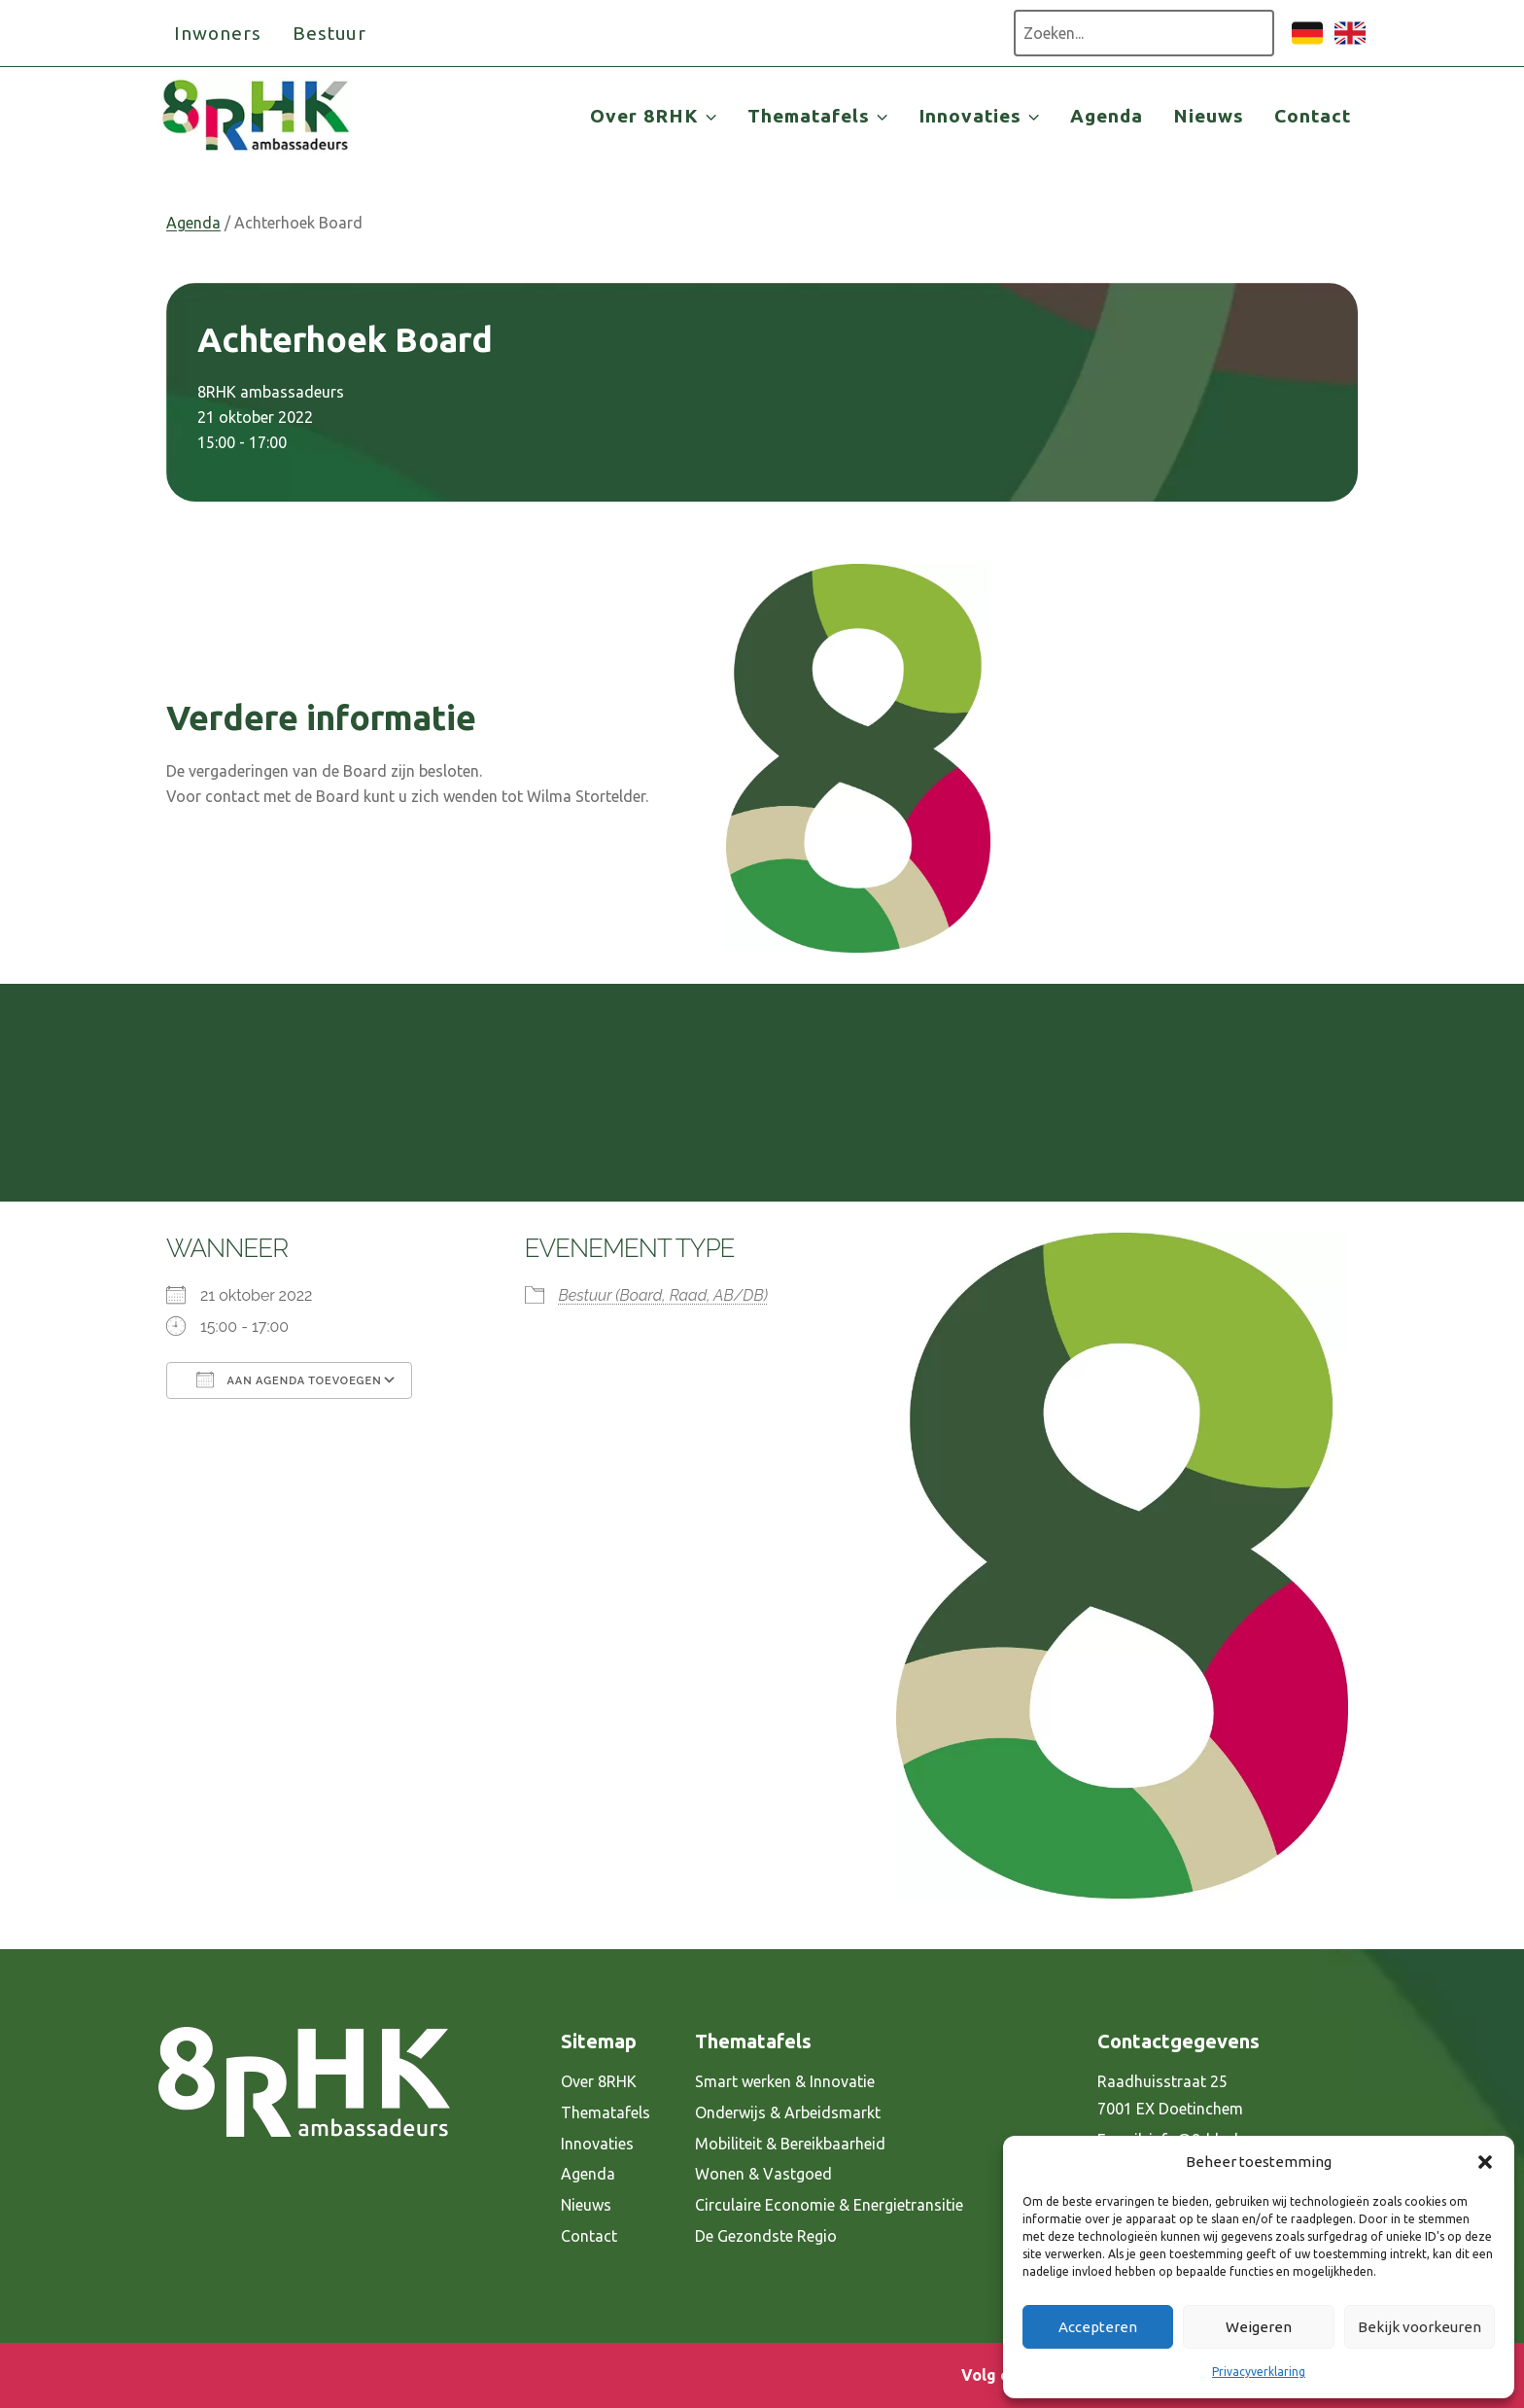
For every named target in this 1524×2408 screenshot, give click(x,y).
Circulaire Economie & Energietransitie (829, 2205)
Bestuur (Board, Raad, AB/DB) (663, 1295)
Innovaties (597, 2143)
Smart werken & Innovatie (785, 2081)
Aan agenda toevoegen (289, 1379)
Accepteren (1097, 2327)
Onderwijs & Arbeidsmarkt (788, 2112)
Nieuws (1208, 115)
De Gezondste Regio (766, 2236)
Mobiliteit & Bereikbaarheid (790, 2143)
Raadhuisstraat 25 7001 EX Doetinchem (1170, 2095)
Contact (1312, 115)
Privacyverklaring (1258, 2371)
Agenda (1106, 115)
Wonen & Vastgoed (763, 2173)
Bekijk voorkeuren (1419, 2327)
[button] (1485, 2162)
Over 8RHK (599, 2081)
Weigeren (1259, 2327)
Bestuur (330, 33)
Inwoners (217, 33)
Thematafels (605, 2112)
